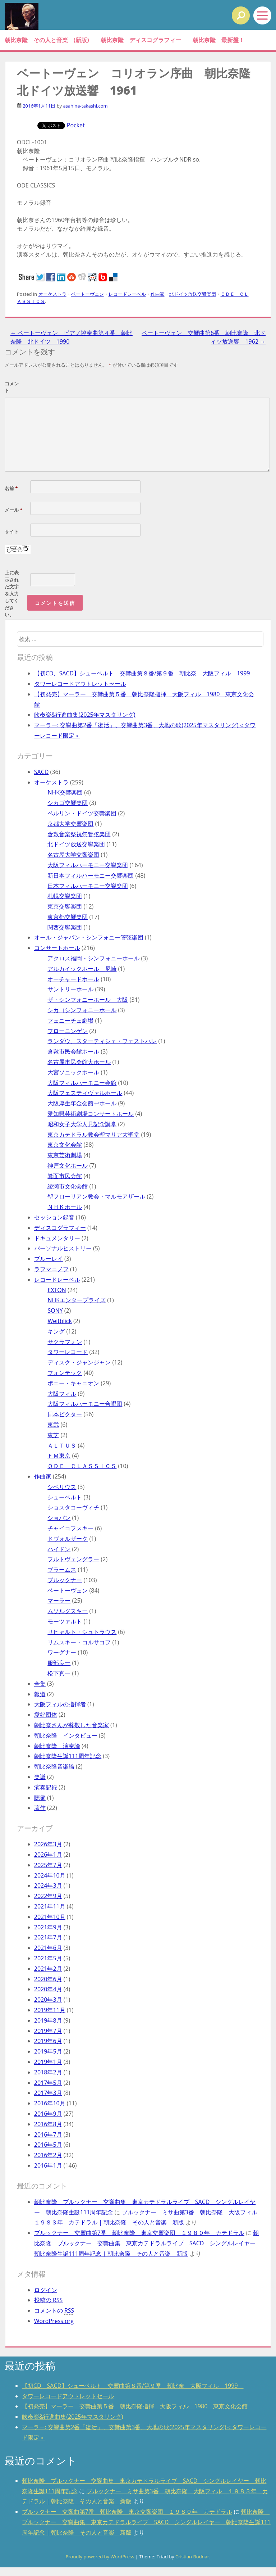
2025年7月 (48, 1865)
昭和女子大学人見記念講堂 (81, 1124)
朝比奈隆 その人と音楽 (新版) (47, 40)
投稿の (48, 2300)
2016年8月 (48, 2124)
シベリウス (61, 1487)
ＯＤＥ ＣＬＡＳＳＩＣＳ (81, 1466)
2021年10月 (49, 1917)
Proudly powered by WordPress (99, 2556)
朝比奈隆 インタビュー (65, 1735)
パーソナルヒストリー (63, 1248)
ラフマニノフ (51, 1269)
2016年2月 (48, 2155)
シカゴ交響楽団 (67, 803)
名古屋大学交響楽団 (73, 855)
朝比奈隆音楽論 (54, 1766)
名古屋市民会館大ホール (79, 1062)
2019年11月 (49, 2010)
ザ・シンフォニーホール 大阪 (87, 1000)
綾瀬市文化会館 (67, 1186)
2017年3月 (48, 2093)
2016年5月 (48, 2145)
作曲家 (158, 294)
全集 (40, 1684)
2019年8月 (48, 2020)
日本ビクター (64, 1414)
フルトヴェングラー (73, 1559)
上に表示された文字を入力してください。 (12, 593)
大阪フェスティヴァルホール (84, 1093)
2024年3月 (48, 1885)
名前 (11, 488)
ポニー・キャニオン (73, 1383)
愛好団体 (45, 1715)
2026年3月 (48, 1844)
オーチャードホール (73, 979)
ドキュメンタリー (57, 1238)
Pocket (76, 125)
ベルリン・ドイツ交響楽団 (81, 813)
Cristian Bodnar (192, 2556)
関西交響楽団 (64, 927)
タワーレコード (67, 1352)
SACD (41, 772)
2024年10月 (49, 1875)
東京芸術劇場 (64, 1155)
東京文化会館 (64, 1145)
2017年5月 (48, 2083)
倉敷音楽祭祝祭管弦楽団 (79, 834)
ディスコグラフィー (60, 1228)
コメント (12, 387)
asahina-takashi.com (85, 106)
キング (56, 1331)
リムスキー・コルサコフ (79, 1642)
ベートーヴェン (87, 294)
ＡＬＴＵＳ (61, 1445)
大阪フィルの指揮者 (60, 1704)
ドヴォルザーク (67, 1539)
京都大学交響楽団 (70, 824)
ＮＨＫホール (64, 1207)
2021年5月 (48, 1958)
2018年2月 (48, 2072)
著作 (40, 1808)
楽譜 (40, 1777)
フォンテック (64, 1373)
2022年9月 (48, 1896)
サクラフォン (64, 1342)
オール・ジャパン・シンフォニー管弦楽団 (88, 937)
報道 (40, 1694)
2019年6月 (48, 2041)
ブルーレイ (48, 1259)
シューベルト (64, 1497)
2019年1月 (48, 2062)
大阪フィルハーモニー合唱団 (84, 1404)
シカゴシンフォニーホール (81, 1010)
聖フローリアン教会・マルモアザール (96, 1196)
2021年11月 (49, 1906)
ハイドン (58, 1549)
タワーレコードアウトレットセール (80, 684)
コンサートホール (57, 948)
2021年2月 (48, 1969)
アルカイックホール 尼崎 (81, 969)
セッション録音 (54, 1217)
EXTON (56, 1290)
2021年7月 (48, 1937)
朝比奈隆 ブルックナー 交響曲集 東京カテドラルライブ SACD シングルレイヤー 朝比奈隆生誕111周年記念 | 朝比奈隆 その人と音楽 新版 (148, 2243)
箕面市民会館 (64, 1176)
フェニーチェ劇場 (70, 1020)
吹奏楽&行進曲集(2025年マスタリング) (84, 715)
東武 (53, 1425)
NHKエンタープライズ (76, 1300)
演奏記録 (45, 1787)
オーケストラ (52, 294)
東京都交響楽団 (67, 917)
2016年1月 (48, 2165)
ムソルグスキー (67, 1611)
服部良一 (58, 1663)
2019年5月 (48, 2051)
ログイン (45, 2290)
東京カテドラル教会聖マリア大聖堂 (93, 1134)
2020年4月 (48, 1989)
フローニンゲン (67, 1031)
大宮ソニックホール (73, 1072)
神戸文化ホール (67, 1165)
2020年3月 (48, 2000)
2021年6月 (48, 1948)
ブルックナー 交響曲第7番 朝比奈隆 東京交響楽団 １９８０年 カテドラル (139, 2233)
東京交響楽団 (64, 906)
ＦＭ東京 (58, 1455)
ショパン (58, 1518)
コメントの (54, 2310)
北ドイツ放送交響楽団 (192, 294)
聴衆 (40, 1798)
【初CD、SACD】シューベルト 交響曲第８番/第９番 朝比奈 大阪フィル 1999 (145, 673)
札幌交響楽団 (64, 896)
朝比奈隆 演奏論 (57, 1746)
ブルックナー (64, 1580)
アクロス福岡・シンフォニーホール (93, 958)
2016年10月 (49, 2103)
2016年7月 (48, 2134)
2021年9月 (48, 1927)
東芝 (53, 1435)
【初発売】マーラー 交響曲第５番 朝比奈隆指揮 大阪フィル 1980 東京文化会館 (135, 2406)
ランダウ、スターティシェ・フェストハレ (102, 1041)
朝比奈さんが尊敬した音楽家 (71, 1725)
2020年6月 (48, 1979)
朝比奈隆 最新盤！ (218, 40)
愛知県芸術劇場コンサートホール (90, 1114)
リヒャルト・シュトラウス (81, 1632)
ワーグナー (61, 1652)
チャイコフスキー (70, 1528)
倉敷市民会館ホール (73, 1051)
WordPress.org (54, 2321)
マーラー (58, 1600)
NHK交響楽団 (65, 792)
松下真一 (58, 1673)
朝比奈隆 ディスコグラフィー (141, 40)
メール (13, 510)
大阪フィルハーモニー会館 (81, 1083)
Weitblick (59, 1321)
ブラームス (61, 1570)
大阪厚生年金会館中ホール (81, 1103)
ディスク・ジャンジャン (79, 1362)
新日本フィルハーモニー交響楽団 (90, 875)
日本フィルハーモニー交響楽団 (87, 886)
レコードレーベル (127, 294)
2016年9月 (48, 2114)
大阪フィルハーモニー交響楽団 (87, 865)
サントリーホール (70, 989)
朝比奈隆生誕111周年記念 (67, 1756)
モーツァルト (64, 1621)
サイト (12, 531)
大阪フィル (61, 1394)
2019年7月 (48, 2031)
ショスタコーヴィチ (73, 1507)
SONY (55, 1310)
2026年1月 (48, 1855)
